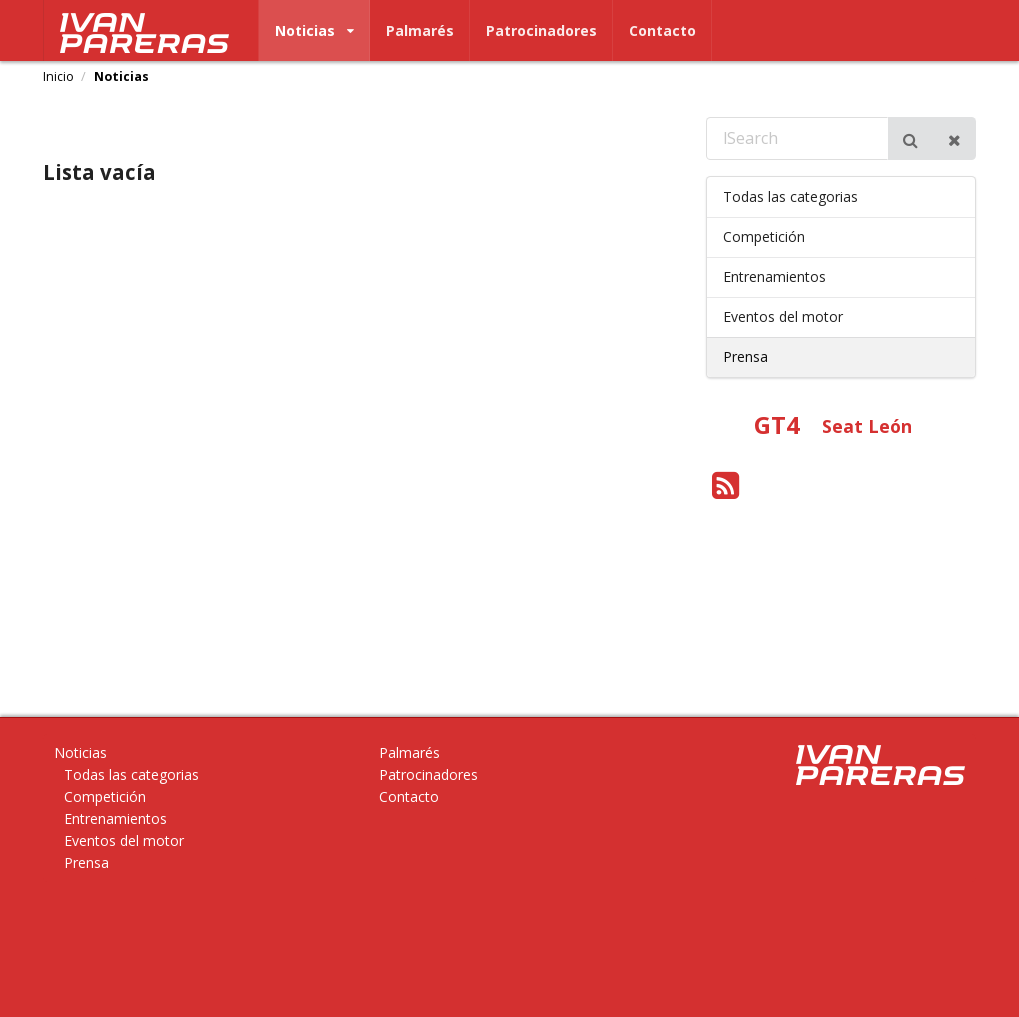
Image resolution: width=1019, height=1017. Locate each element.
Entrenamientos (774, 276)
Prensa (745, 356)
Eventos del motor (783, 316)
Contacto (662, 30)
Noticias (314, 30)
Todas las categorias (790, 196)
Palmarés (420, 30)
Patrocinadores (541, 30)
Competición (764, 236)
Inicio (58, 77)
